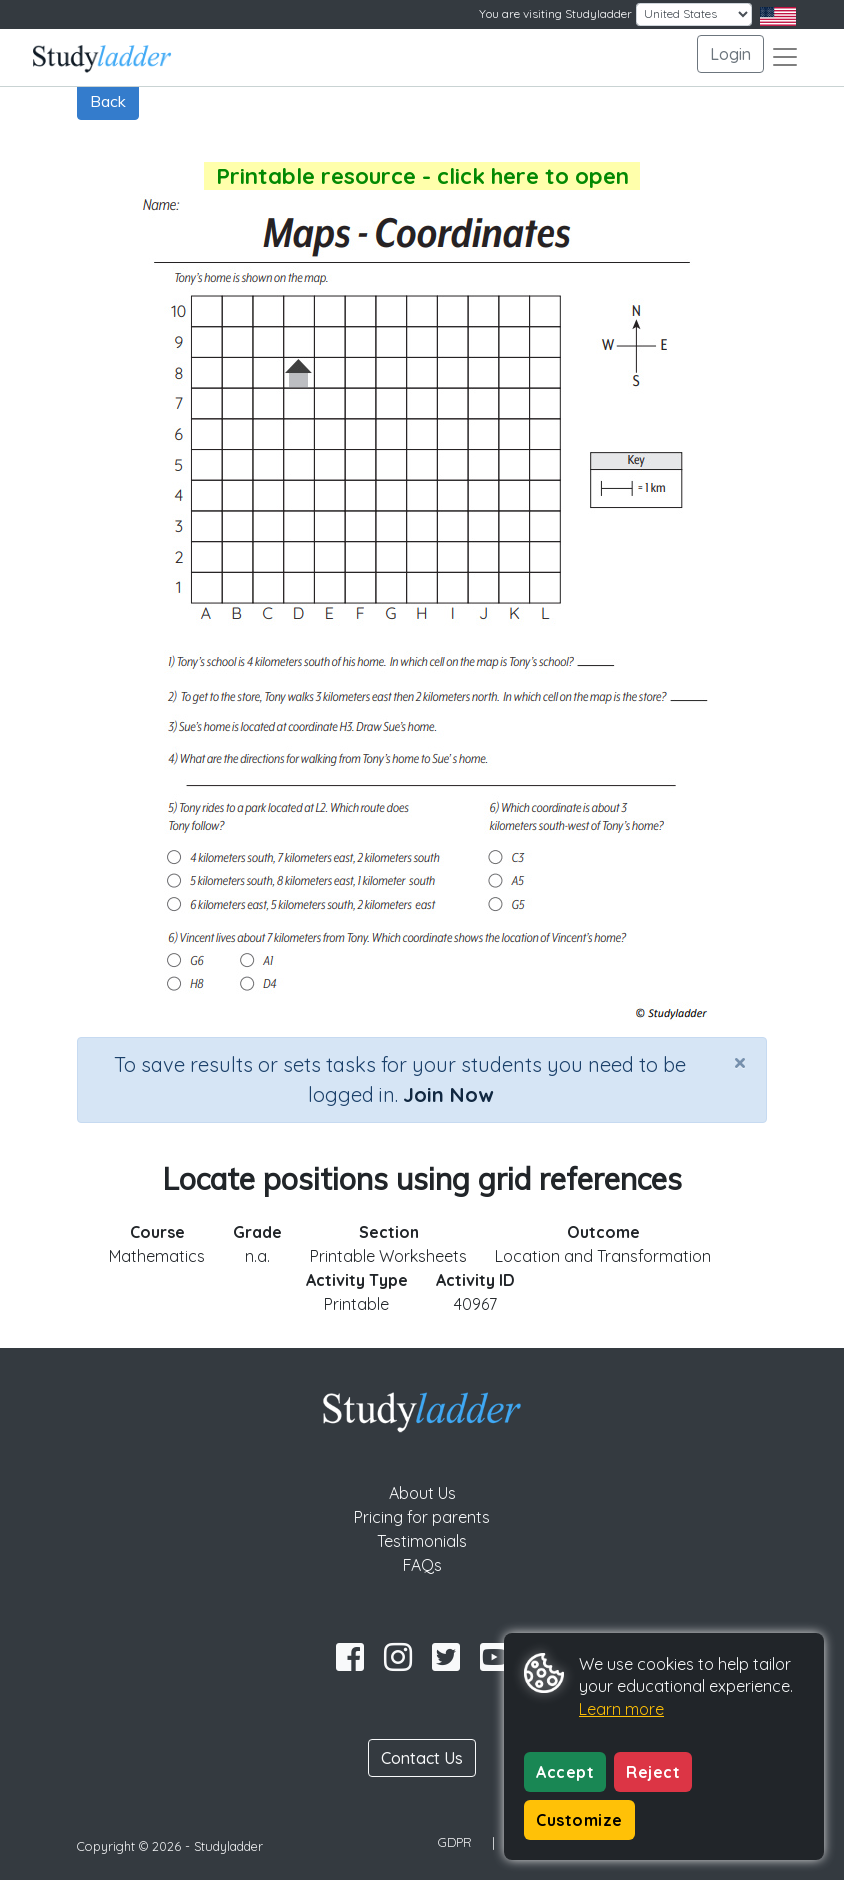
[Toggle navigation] (785, 57)
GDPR (455, 1842)
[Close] (740, 1062)
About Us (422, 1493)
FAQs (422, 1565)
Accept (565, 1772)
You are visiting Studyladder (555, 13)
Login (730, 54)
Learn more (621, 1709)
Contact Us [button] (422, 1758)
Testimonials (422, 1541)
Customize (579, 1820)
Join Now (448, 1094)
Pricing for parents (422, 1517)
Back (108, 101)
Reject (653, 1772)
